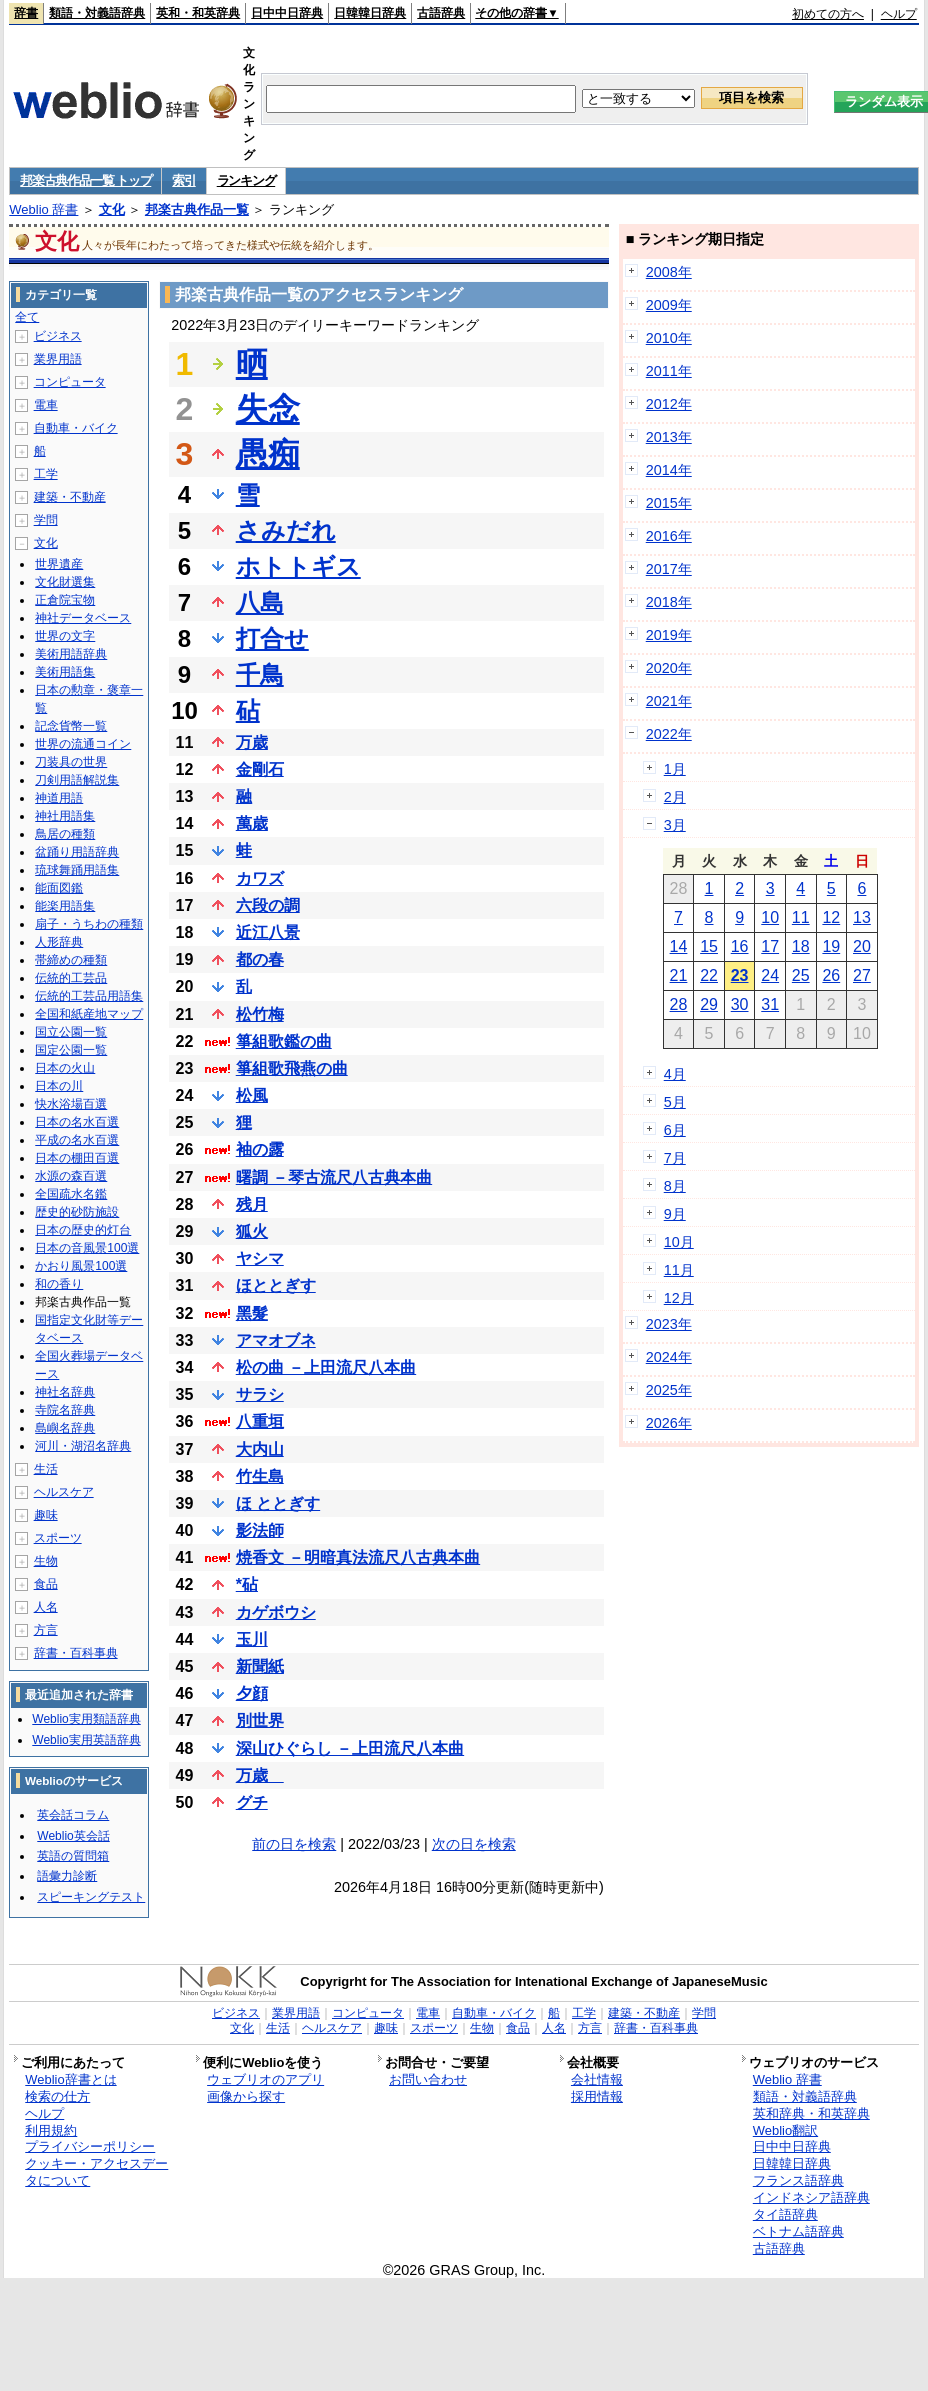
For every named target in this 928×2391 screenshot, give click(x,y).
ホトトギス (298, 566)
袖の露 (260, 1149)
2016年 (669, 536)
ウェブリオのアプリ (265, 2079)
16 (740, 946)
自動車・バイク (76, 428)
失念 (268, 409)
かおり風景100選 (81, 1266)
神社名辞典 (65, 1392)
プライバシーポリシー (90, 2146)
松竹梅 (260, 1014)
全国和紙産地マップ (89, 1014)
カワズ (260, 878)
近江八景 (268, 932)
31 (770, 1004)
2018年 (669, 602)
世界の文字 (65, 636)
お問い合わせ (428, 2079)
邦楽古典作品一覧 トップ (85, 180)
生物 (46, 1561)
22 (709, 975)
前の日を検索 (294, 1844)
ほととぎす (276, 1285)
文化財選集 (65, 582)
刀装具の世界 (71, 762)
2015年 (669, 503)
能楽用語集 (65, 906)
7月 (675, 1158)
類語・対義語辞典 (97, 13)
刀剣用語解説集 (77, 780)
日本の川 (59, 1086)
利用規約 (51, 2130)
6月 (675, 1130)
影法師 (260, 1530)
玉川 (252, 1639)
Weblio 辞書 (43, 209)
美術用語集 (65, 672)
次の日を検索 (474, 1844)
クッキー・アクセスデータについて (96, 2172)
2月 (675, 797)
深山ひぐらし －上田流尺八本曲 (350, 1748)
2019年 (669, 635)
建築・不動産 (70, 497)
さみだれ (286, 530)
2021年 (669, 701)
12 (831, 917)
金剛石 (260, 769)
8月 (675, 1186)
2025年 (669, 1390)
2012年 (669, 404)
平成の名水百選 (77, 1140)
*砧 (247, 1584)
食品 (46, 1584)
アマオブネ (276, 1340)
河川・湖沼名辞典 (83, 1446)
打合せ (272, 638)
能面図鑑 (59, 888)
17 (770, 946)
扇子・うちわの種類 (89, 924)
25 (801, 975)
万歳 (252, 742)
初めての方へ (828, 14)
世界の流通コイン (83, 744)
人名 (46, 1607)
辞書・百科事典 (76, 1653)
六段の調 (268, 905)
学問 (46, 520)
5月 (675, 1102)
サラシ (260, 1394)
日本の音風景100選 (87, 1248)
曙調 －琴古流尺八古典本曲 (334, 1177)
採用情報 (597, 2096)
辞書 (26, 13)
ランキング (246, 180)
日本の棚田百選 (77, 1158)
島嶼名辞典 (65, 1428)
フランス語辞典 (798, 2180)
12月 (679, 1298)
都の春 (260, 959)
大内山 (260, 1449)
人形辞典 (59, 942)
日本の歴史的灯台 (83, 1230)
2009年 (669, 305)
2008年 (669, 272)
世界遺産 (59, 564)
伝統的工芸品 (71, 978)
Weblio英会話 (73, 1836)
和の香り (59, 1284)
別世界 (260, 1720)
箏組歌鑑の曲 (284, 1041)
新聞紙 (260, 1666)
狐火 (252, 1231)
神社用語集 (65, 816)
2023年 (669, 1324)
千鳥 (260, 674)
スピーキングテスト (91, 1897)
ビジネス (58, 336)
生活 (46, 1469)
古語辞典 (441, 13)
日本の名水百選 (77, 1122)
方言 (46, 1630)
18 (801, 946)
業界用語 (58, 359)
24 (770, 975)
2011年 (669, 371)
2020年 (669, 668)
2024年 (669, 1357)
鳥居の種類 (65, 834)
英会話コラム (73, 1815)
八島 (260, 602)
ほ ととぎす (278, 1503)
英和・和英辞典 (198, 13)
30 (740, 1004)
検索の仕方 (57, 2096)
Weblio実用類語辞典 (86, 1719)
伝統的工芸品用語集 (89, 996)
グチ (252, 1802)
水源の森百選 (71, 1176)
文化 (112, 209)
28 (679, 1004)
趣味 (46, 1515)
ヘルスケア (64, 1492)
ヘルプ (899, 14)
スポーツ (58, 1538)
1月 (675, 769)
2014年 (669, 470)
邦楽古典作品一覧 (197, 209)
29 (709, 1004)
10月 (679, 1242)
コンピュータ (70, 382)
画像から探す (246, 2096)
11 (801, 917)
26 (831, 975)
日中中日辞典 (287, 13)
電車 (46, 405)
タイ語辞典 (785, 2214)
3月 (675, 825)
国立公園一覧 (71, 1032)
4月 (675, 1074)
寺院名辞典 (65, 1410)
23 (740, 975)
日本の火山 (65, 1068)
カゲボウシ (276, 1612)
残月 (252, 1204)
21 (679, 975)
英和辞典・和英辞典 (811, 2113)
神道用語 (59, 798)
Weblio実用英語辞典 (86, 1740)
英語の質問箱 (73, 1856)
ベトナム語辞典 (798, 2231)
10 (770, 917)
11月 (679, 1270)
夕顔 (252, 1693)
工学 (46, 474)
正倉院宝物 (65, 600)
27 (862, 975)
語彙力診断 (67, 1876)
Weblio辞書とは (70, 2079)
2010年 (669, 338)
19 (831, 946)
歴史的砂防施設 (77, 1212)
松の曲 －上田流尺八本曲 (326, 1367)
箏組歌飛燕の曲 (292, 1068)
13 (862, 917)
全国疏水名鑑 (71, 1194)
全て (27, 317)
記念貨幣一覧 (71, 726)
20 (862, 946)
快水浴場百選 (71, 1104)
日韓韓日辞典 (370, 13)
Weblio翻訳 (785, 2130)
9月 (675, 1214)
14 (679, 946)
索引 (183, 180)
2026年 (669, 1423)
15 (709, 946)
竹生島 (260, 1476)
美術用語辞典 (71, 654)
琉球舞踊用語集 (77, 870)
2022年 (669, 734)
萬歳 (252, 823)
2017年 (669, 569)
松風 (252, 1095)
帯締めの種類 (71, 960)
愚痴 (268, 454)
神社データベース (83, 618)
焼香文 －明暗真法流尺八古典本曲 (358, 1557)
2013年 (669, 437)
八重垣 (260, 1421)
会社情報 (597, 2079)
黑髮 (252, 1313)
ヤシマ (260, 1258)
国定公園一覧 (71, 1050)
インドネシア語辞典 (811, 2197)
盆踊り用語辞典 (77, 852)
